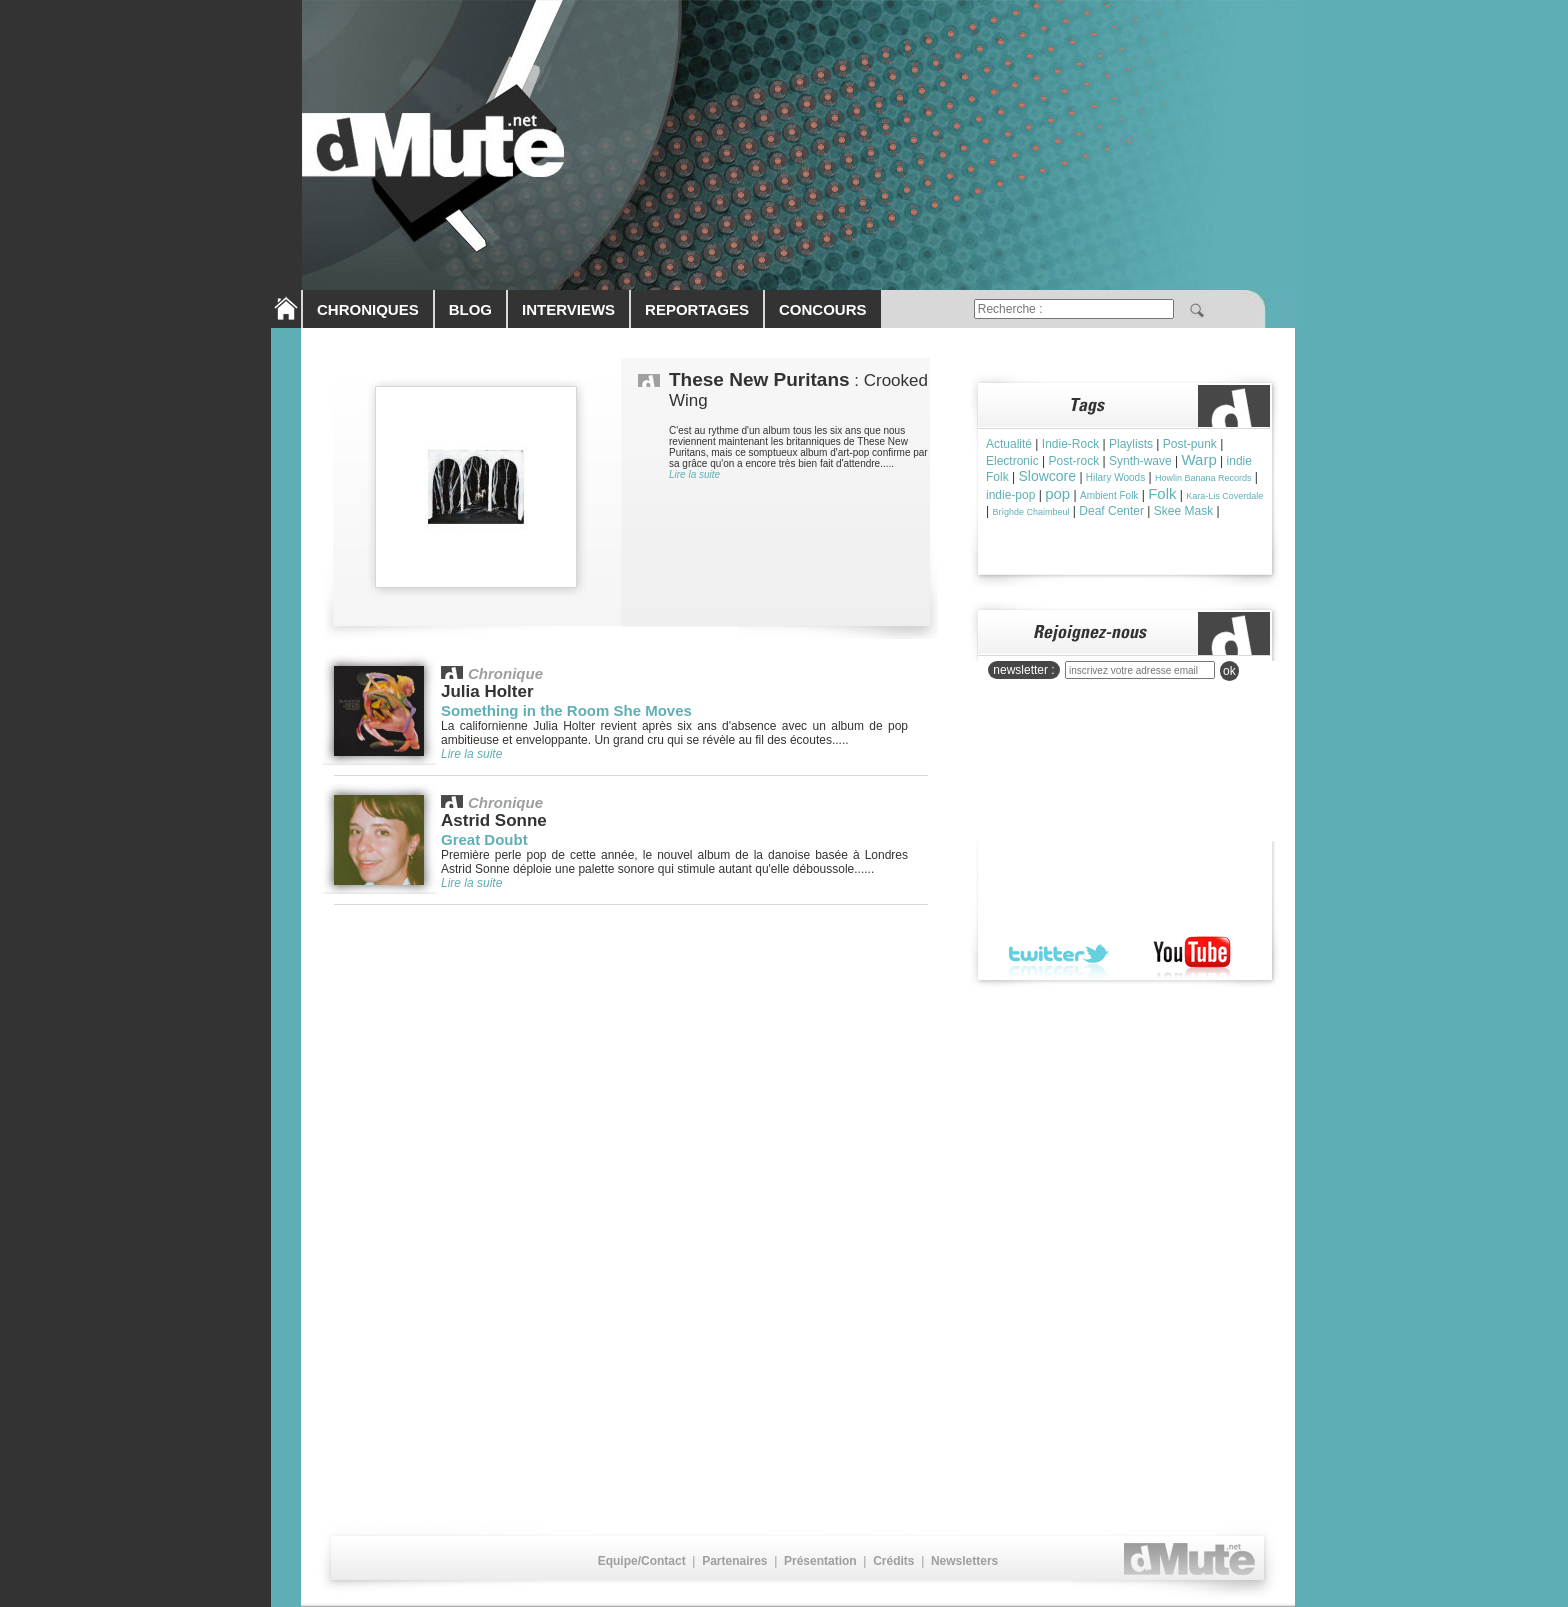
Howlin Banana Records (1203, 478)
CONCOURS (823, 309)
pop (1057, 493)
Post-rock (1073, 461)
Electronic (1012, 461)
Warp (1198, 459)
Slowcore (1047, 476)
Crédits (893, 1561)
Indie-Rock (1070, 444)
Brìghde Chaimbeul (1030, 512)
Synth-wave (1140, 461)
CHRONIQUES (368, 309)
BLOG (470, 309)
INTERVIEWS (568, 309)
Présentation (820, 1561)
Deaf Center (1111, 511)
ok (1229, 671)
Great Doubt (484, 839)
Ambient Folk (1109, 495)
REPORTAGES (697, 309)
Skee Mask (1183, 511)
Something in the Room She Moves (566, 710)
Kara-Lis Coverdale (1224, 496)
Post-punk (1190, 444)
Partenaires (734, 1561)
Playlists (1131, 444)
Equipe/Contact (642, 1561)
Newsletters (964, 1561)
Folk (1162, 493)
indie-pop (1010, 495)
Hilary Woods (1115, 477)
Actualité (1009, 444)
